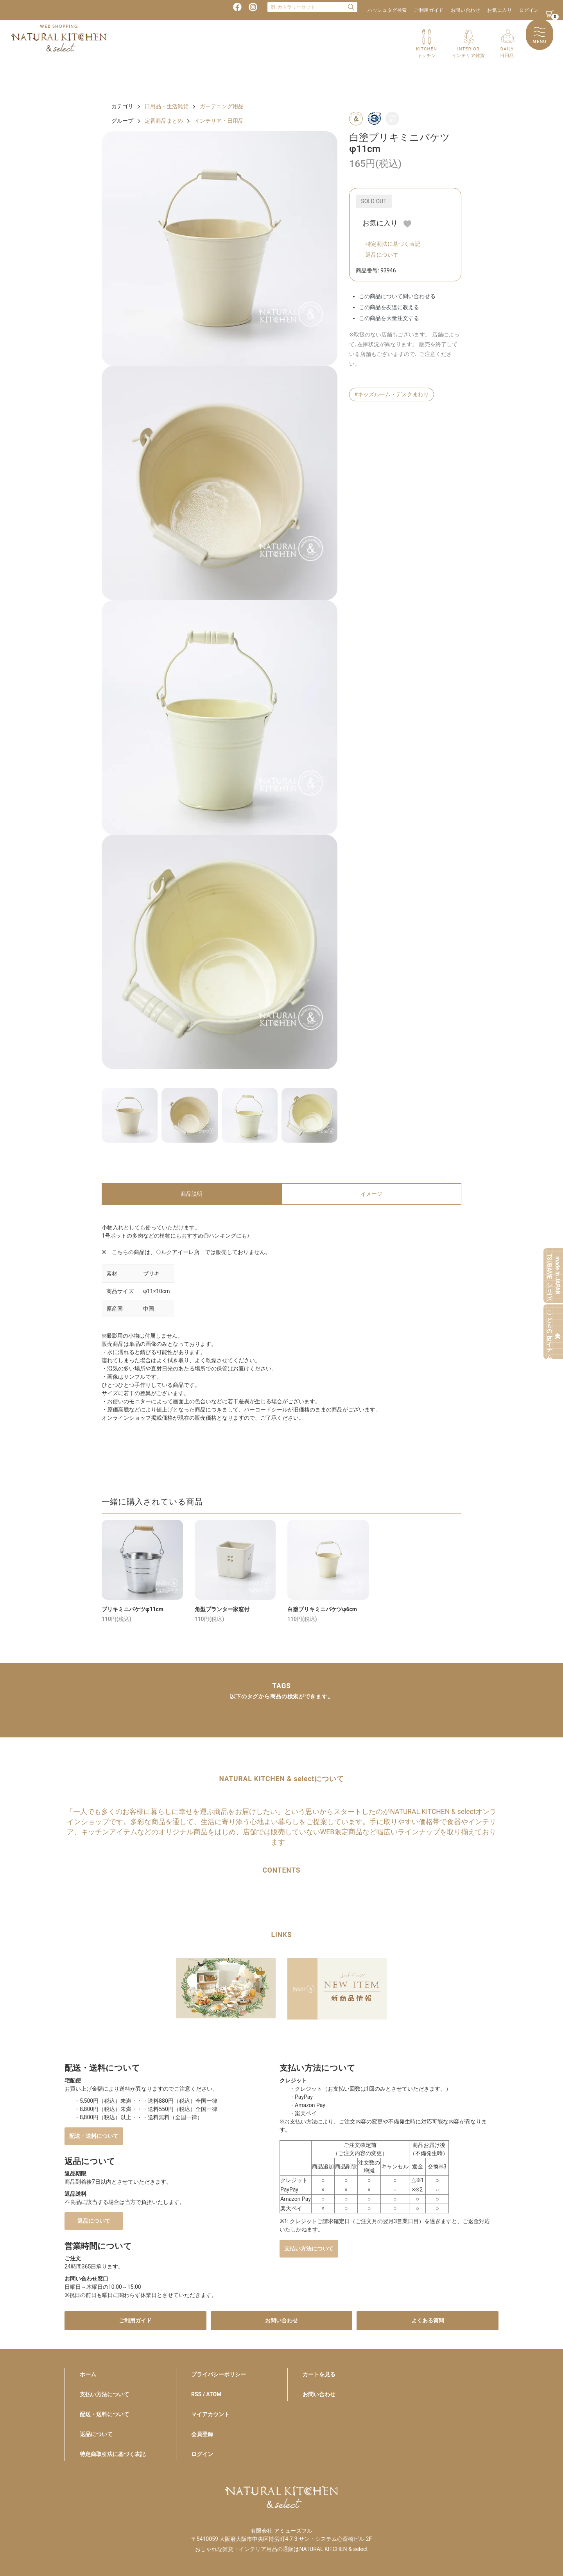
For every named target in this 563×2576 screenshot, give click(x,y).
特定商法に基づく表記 (393, 244)
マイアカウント (210, 2414)
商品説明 (192, 1194)
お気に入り (499, 10)
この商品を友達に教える (389, 307)
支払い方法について (308, 2248)
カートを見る (319, 2374)
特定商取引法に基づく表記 (112, 2454)
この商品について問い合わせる (397, 296)
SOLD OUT (373, 201)
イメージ (371, 1194)
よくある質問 (427, 2320)
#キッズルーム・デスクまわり (391, 394)
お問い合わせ (466, 10)
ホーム (88, 2374)
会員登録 (202, 2434)
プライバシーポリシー (218, 2374)
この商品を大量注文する (389, 318)
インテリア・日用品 (219, 121)
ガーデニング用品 (222, 106)
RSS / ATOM (206, 2394)
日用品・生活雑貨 (166, 106)
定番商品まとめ (164, 121)
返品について (382, 255)
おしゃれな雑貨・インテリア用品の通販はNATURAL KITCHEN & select (281, 2549)
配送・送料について (93, 2136)
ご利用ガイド (429, 10)
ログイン (529, 10)
